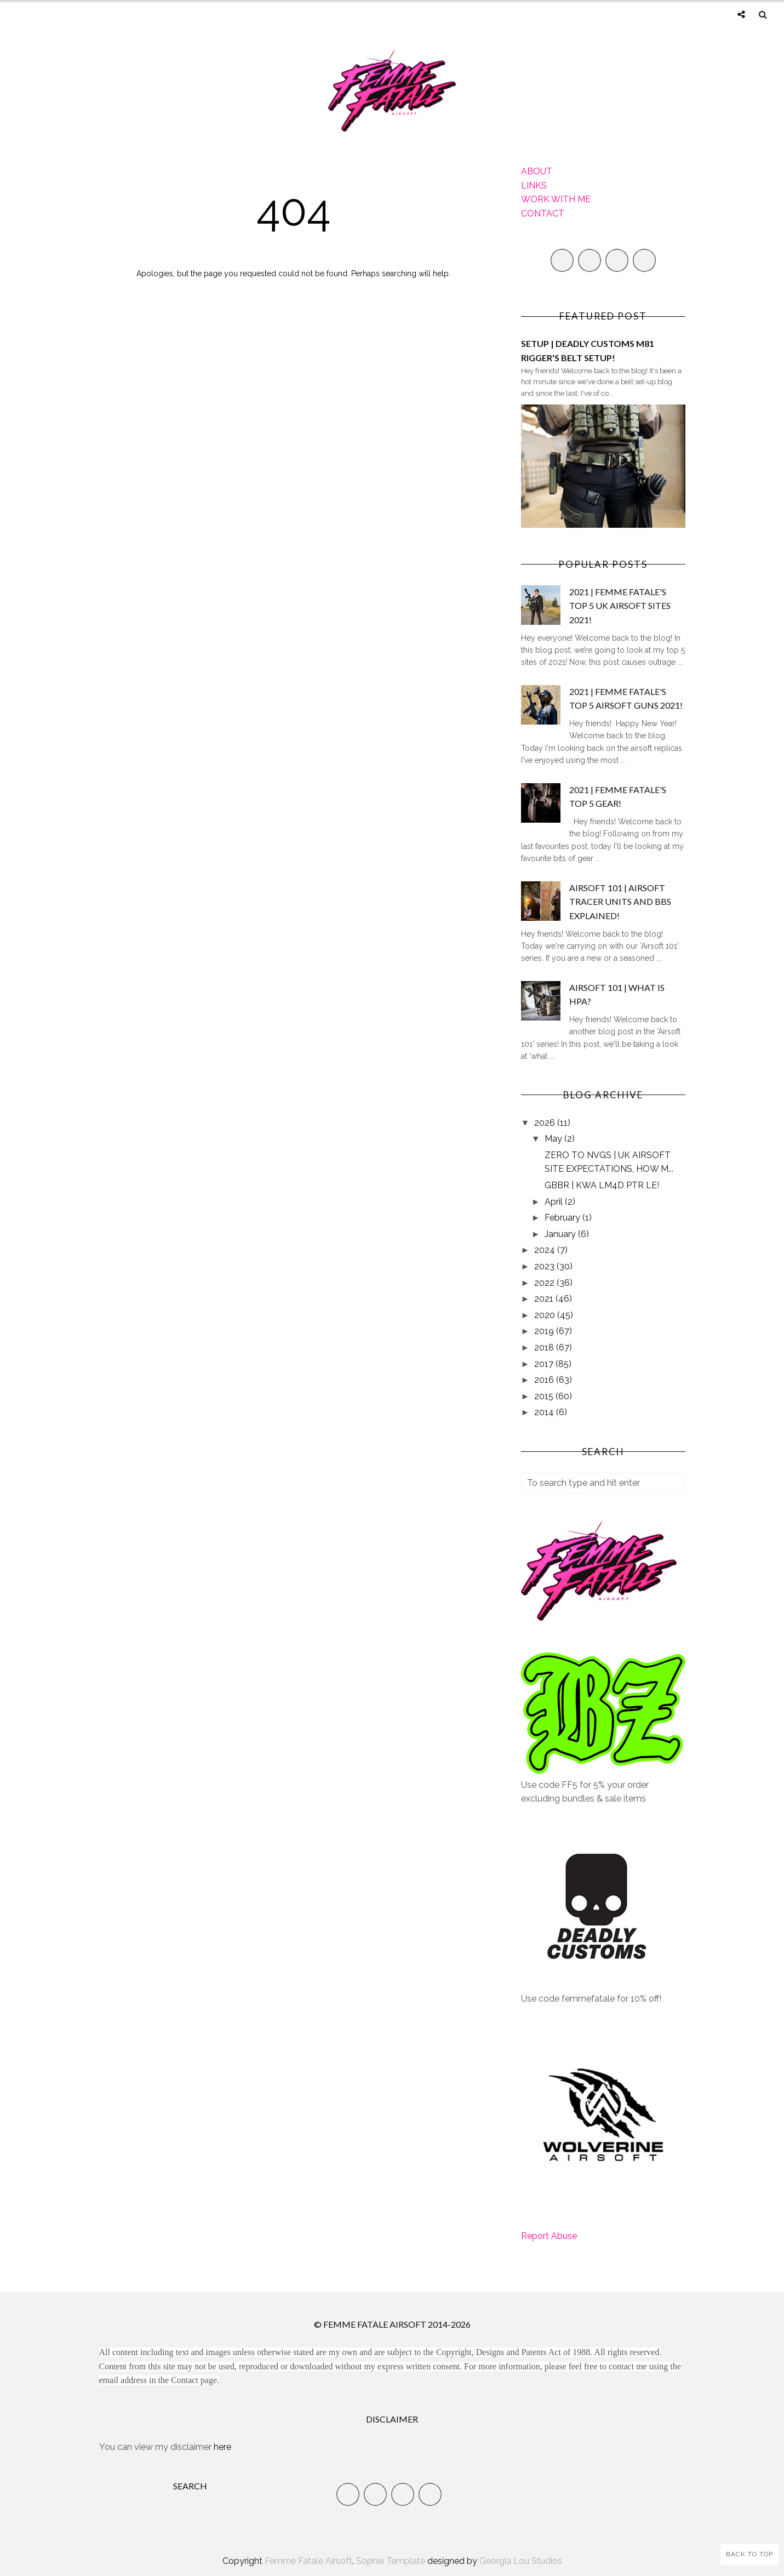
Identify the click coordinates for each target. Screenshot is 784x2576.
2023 (545, 1266)
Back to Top (749, 2554)
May (554, 1138)
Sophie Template (390, 2561)
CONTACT (542, 213)
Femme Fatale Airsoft (308, 2561)
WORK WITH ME (556, 199)
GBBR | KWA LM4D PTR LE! (602, 1185)
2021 (545, 1298)
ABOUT (536, 171)
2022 (545, 1283)
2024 (545, 1250)
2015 (545, 1396)
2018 (545, 1347)
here (222, 2447)
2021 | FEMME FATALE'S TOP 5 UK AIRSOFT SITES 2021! (620, 605)
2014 (545, 1412)
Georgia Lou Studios (520, 2561)
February (563, 1217)
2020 (545, 1315)
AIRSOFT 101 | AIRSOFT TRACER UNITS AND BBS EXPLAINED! (620, 901)
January (561, 1234)
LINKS (534, 185)
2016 (545, 1380)
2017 (545, 1364)
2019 (545, 1331)
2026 (545, 1123)
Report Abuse (549, 2236)
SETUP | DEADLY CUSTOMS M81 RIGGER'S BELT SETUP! (587, 350)
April (555, 1201)
